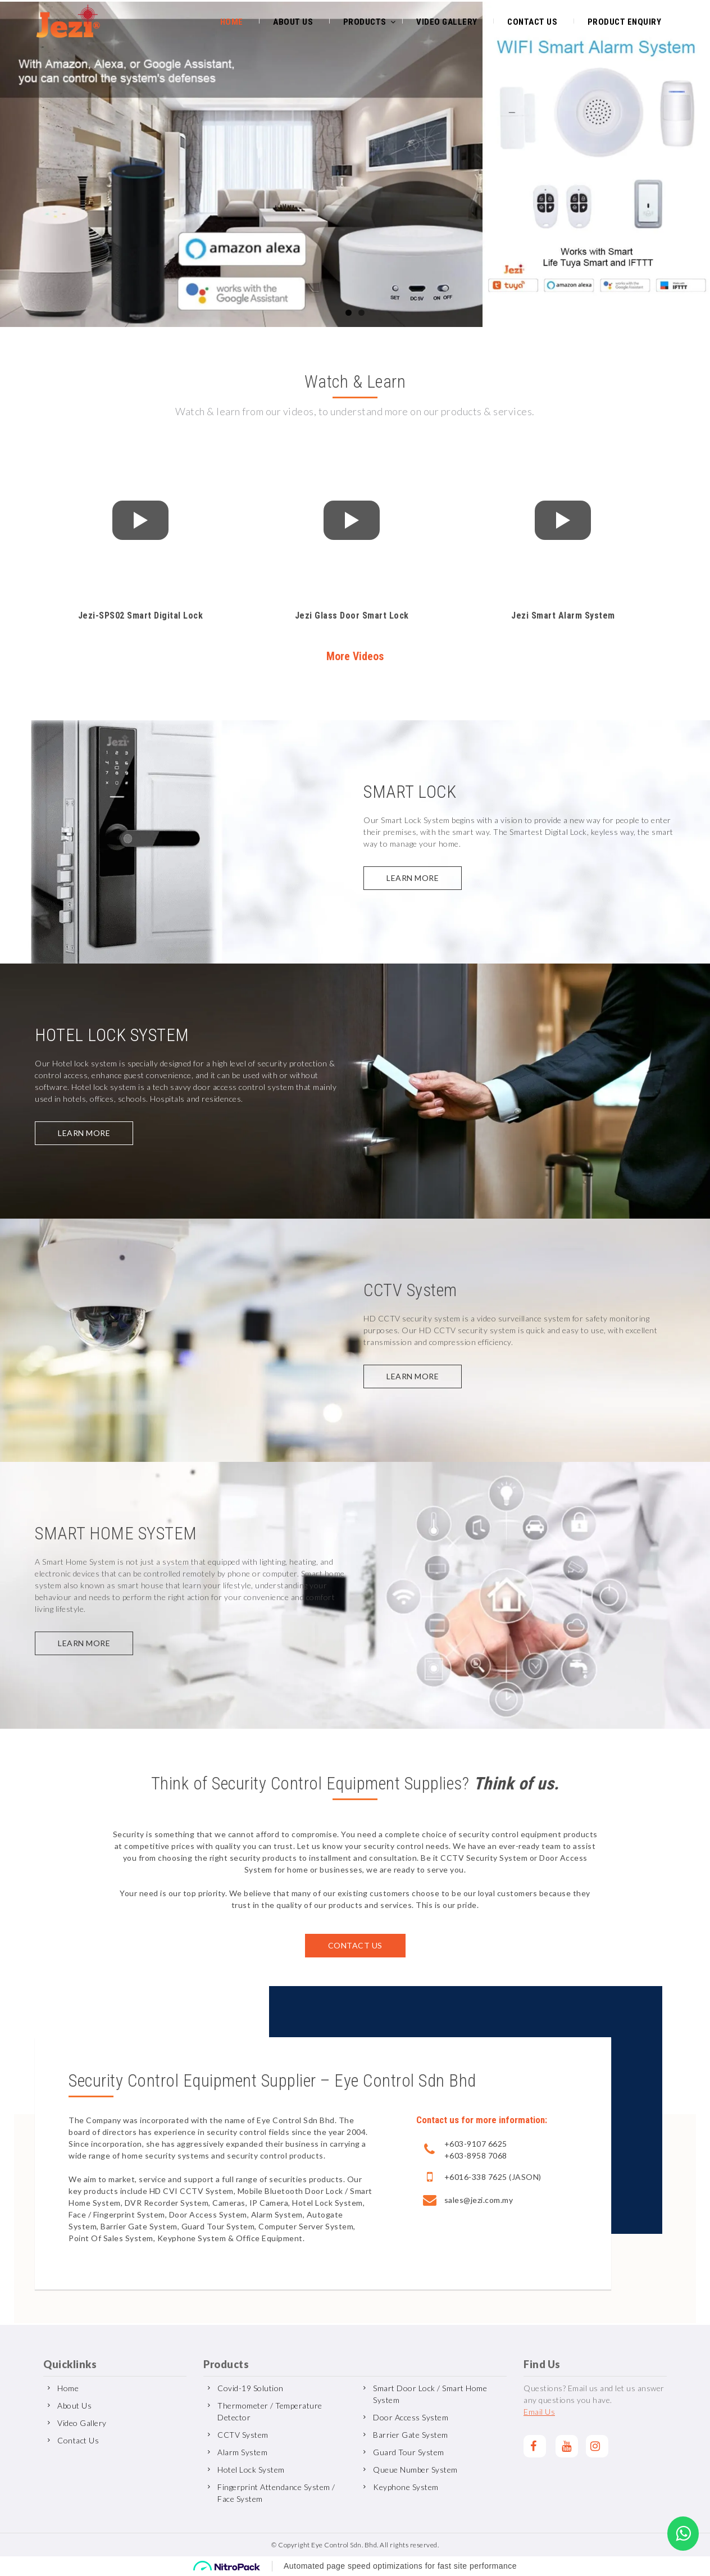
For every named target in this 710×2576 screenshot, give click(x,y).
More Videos (355, 656)
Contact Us (532, 21)
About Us (293, 21)
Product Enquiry (625, 21)
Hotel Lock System (251, 2469)
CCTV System (242, 2434)
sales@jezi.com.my (478, 2200)
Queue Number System (415, 2469)
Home (231, 21)
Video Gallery (446, 21)
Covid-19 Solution (250, 2388)
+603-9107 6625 (475, 2143)
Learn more (412, 878)
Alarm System (242, 2452)
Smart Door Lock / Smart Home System (430, 2394)
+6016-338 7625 (475, 2177)
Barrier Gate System (410, 2434)
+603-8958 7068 (475, 2155)
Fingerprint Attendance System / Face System (276, 2493)
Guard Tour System (408, 2452)
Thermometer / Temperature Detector (269, 2411)
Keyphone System (406, 2487)
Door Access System (410, 2417)
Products (364, 21)
